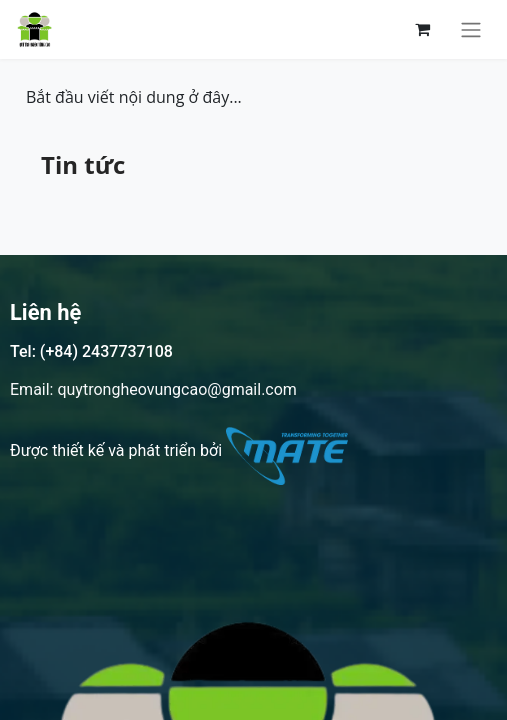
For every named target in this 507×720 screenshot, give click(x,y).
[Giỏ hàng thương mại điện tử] (422, 29)
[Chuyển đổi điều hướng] (471, 29)
